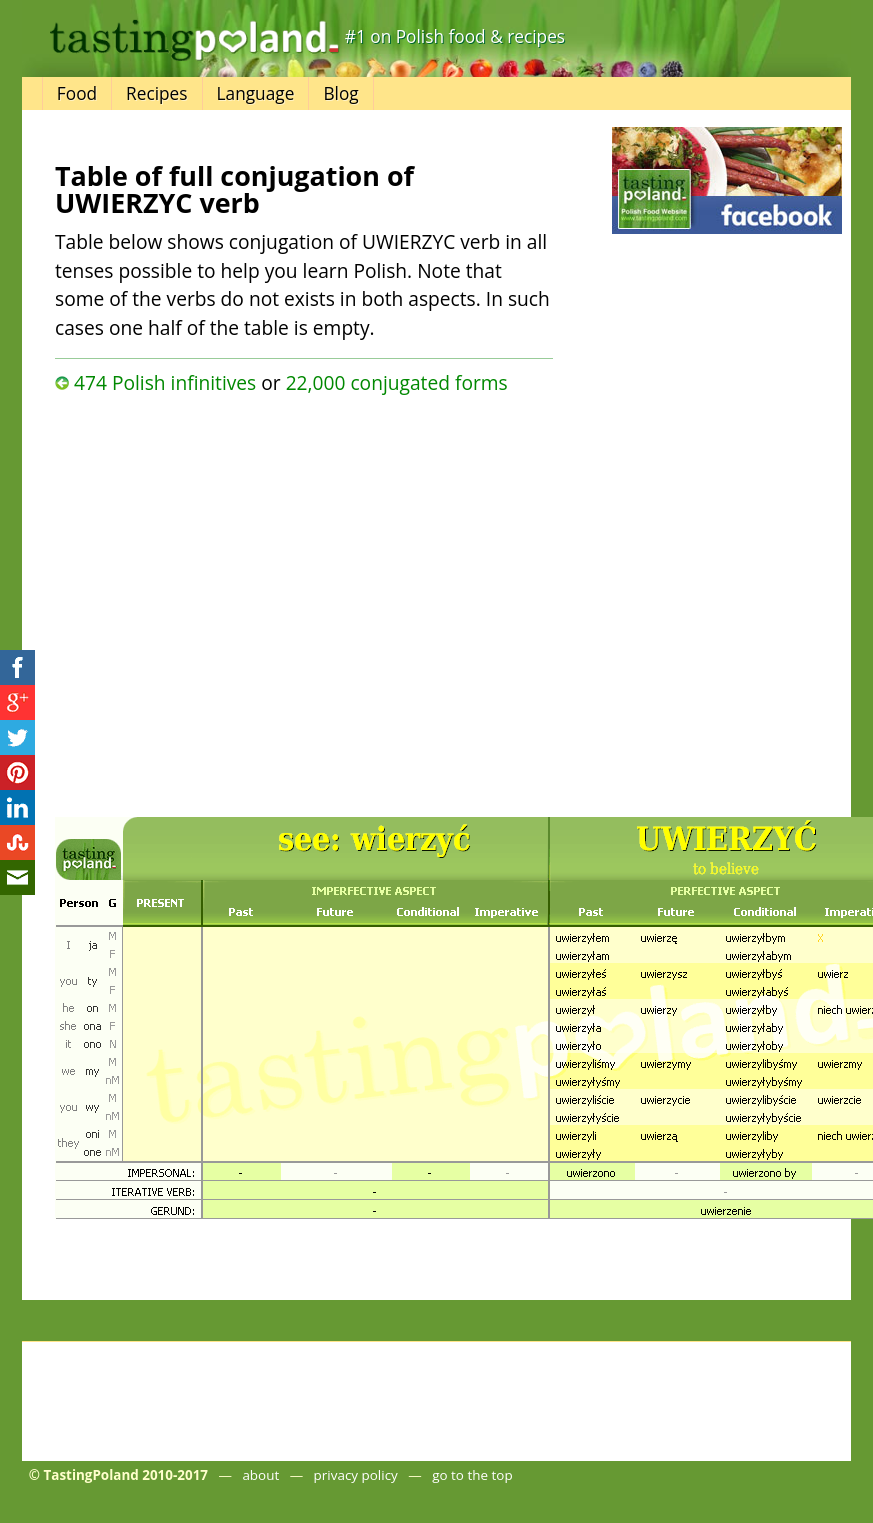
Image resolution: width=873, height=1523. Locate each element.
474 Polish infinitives (165, 382)
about (260, 1475)
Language (256, 93)
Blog (340, 93)
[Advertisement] (218, 600)
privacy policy (356, 1475)
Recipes (156, 93)
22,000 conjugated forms (397, 382)
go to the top (472, 1475)
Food (77, 93)
